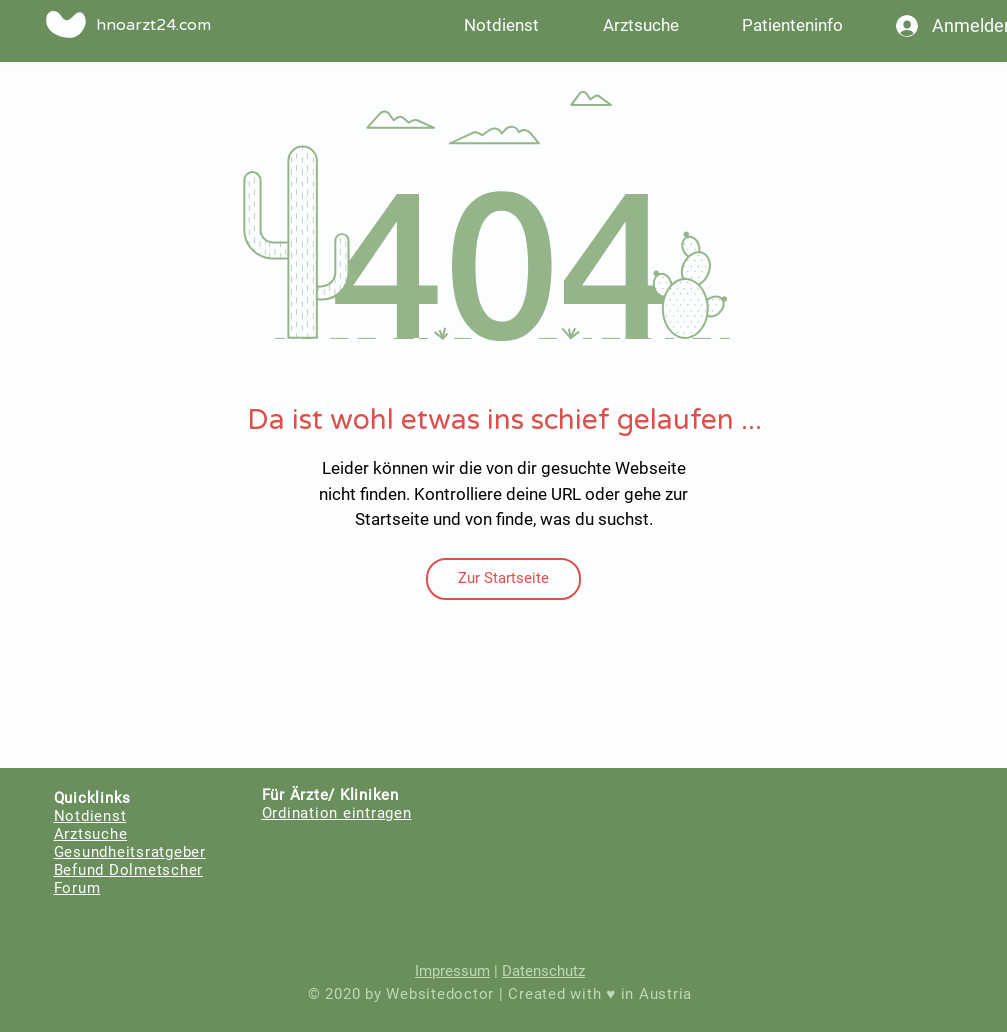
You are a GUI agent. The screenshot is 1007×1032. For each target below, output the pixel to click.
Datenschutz (543, 971)
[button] (793, 25)
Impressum (452, 971)
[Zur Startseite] (503, 579)
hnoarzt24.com (153, 25)
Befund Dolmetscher (129, 870)
